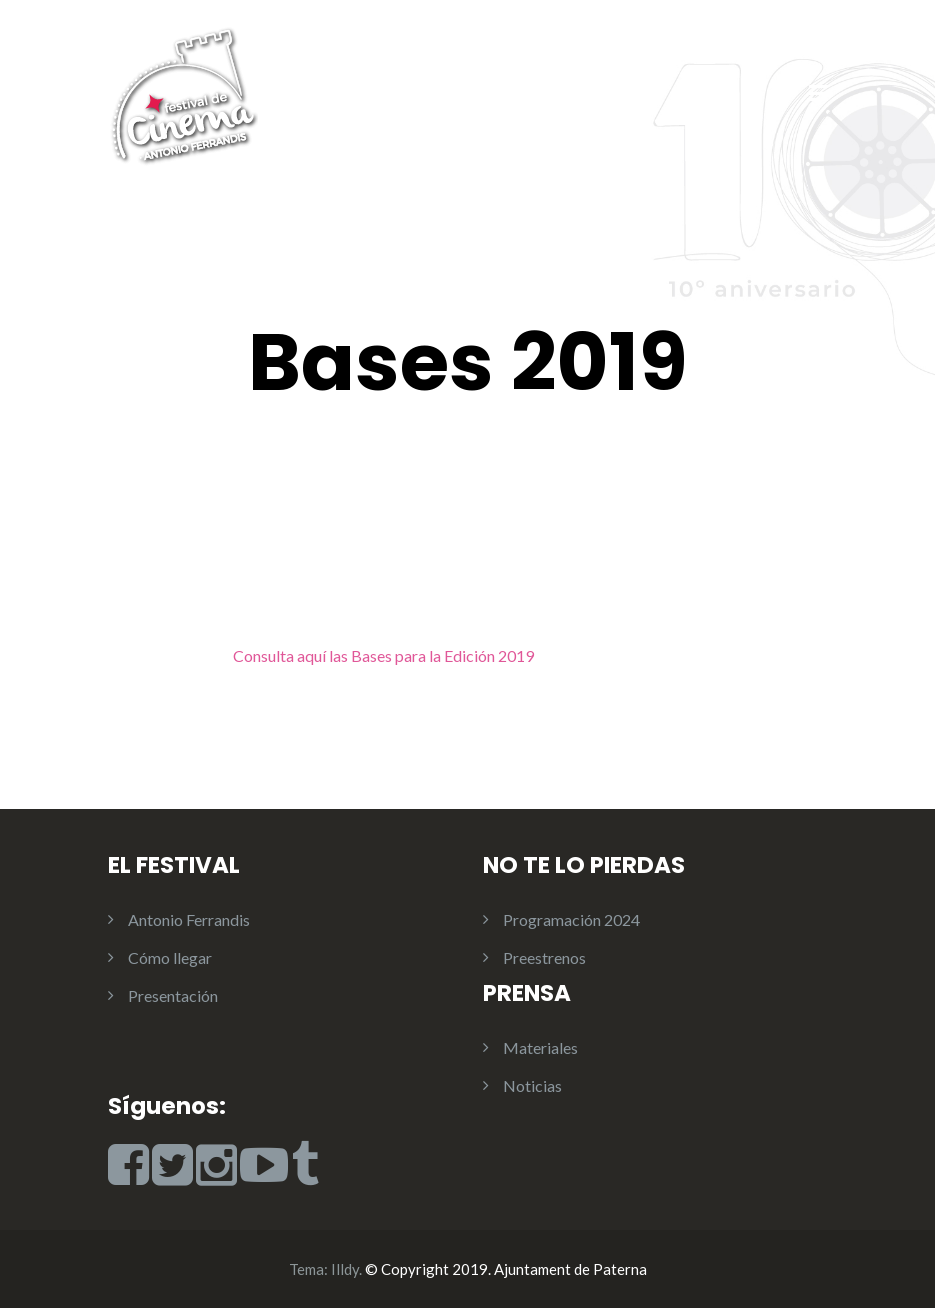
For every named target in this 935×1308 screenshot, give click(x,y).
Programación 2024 (571, 919)
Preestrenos (544, 957)
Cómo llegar (170, 957)
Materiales (540, 1047)
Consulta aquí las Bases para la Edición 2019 (383, 655)
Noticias (532, 1085)
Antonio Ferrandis (189, 919)
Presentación (173, 995)
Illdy (345, 1269)
